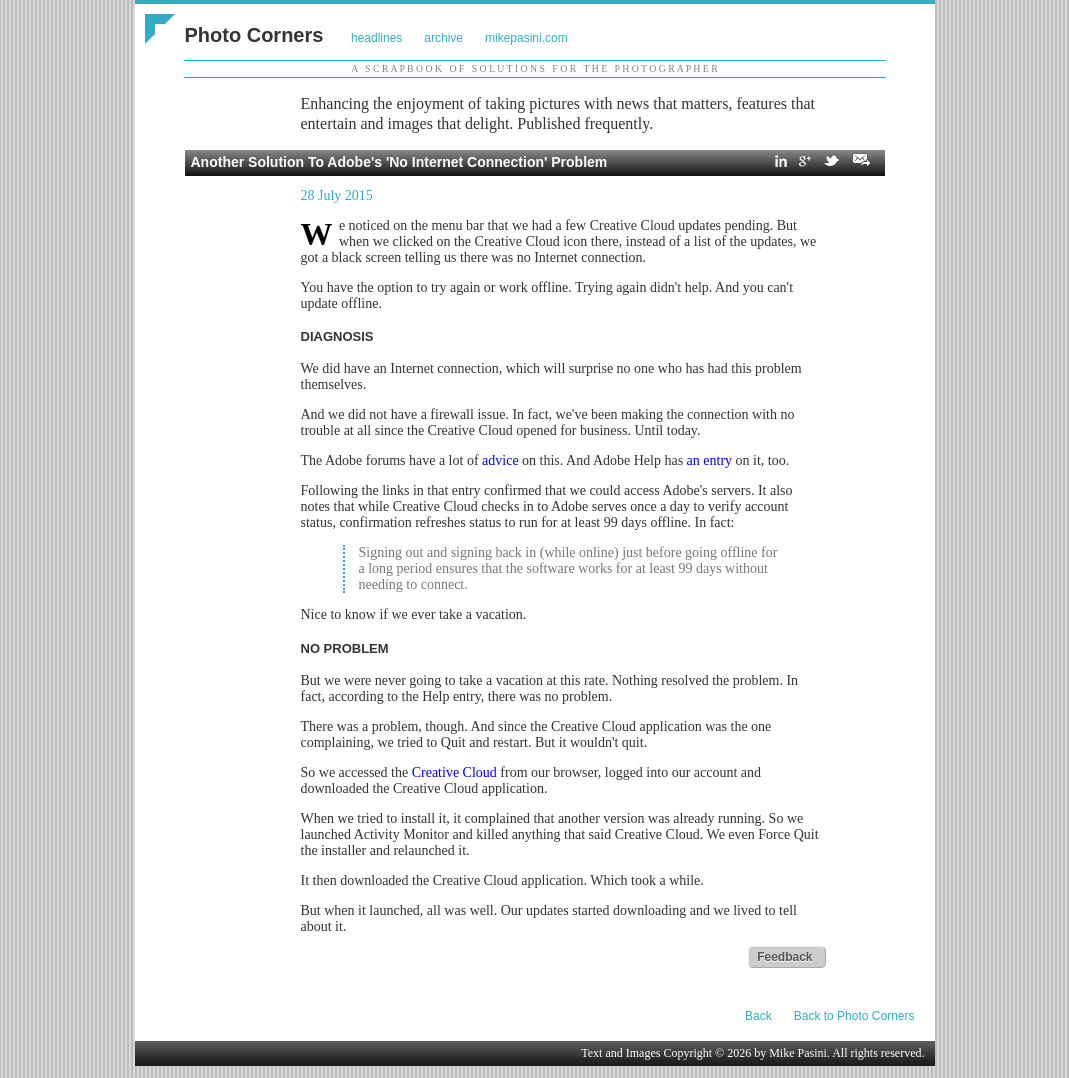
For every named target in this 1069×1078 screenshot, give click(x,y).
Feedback (784, 957)
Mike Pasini (798, 1053)
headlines (376, 38)
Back (758, 1016)
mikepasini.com (526, 38)
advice (500, 460)
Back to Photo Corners (854, 1016)
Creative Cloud (454, 772)
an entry (709, 460)
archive (443, 38)
